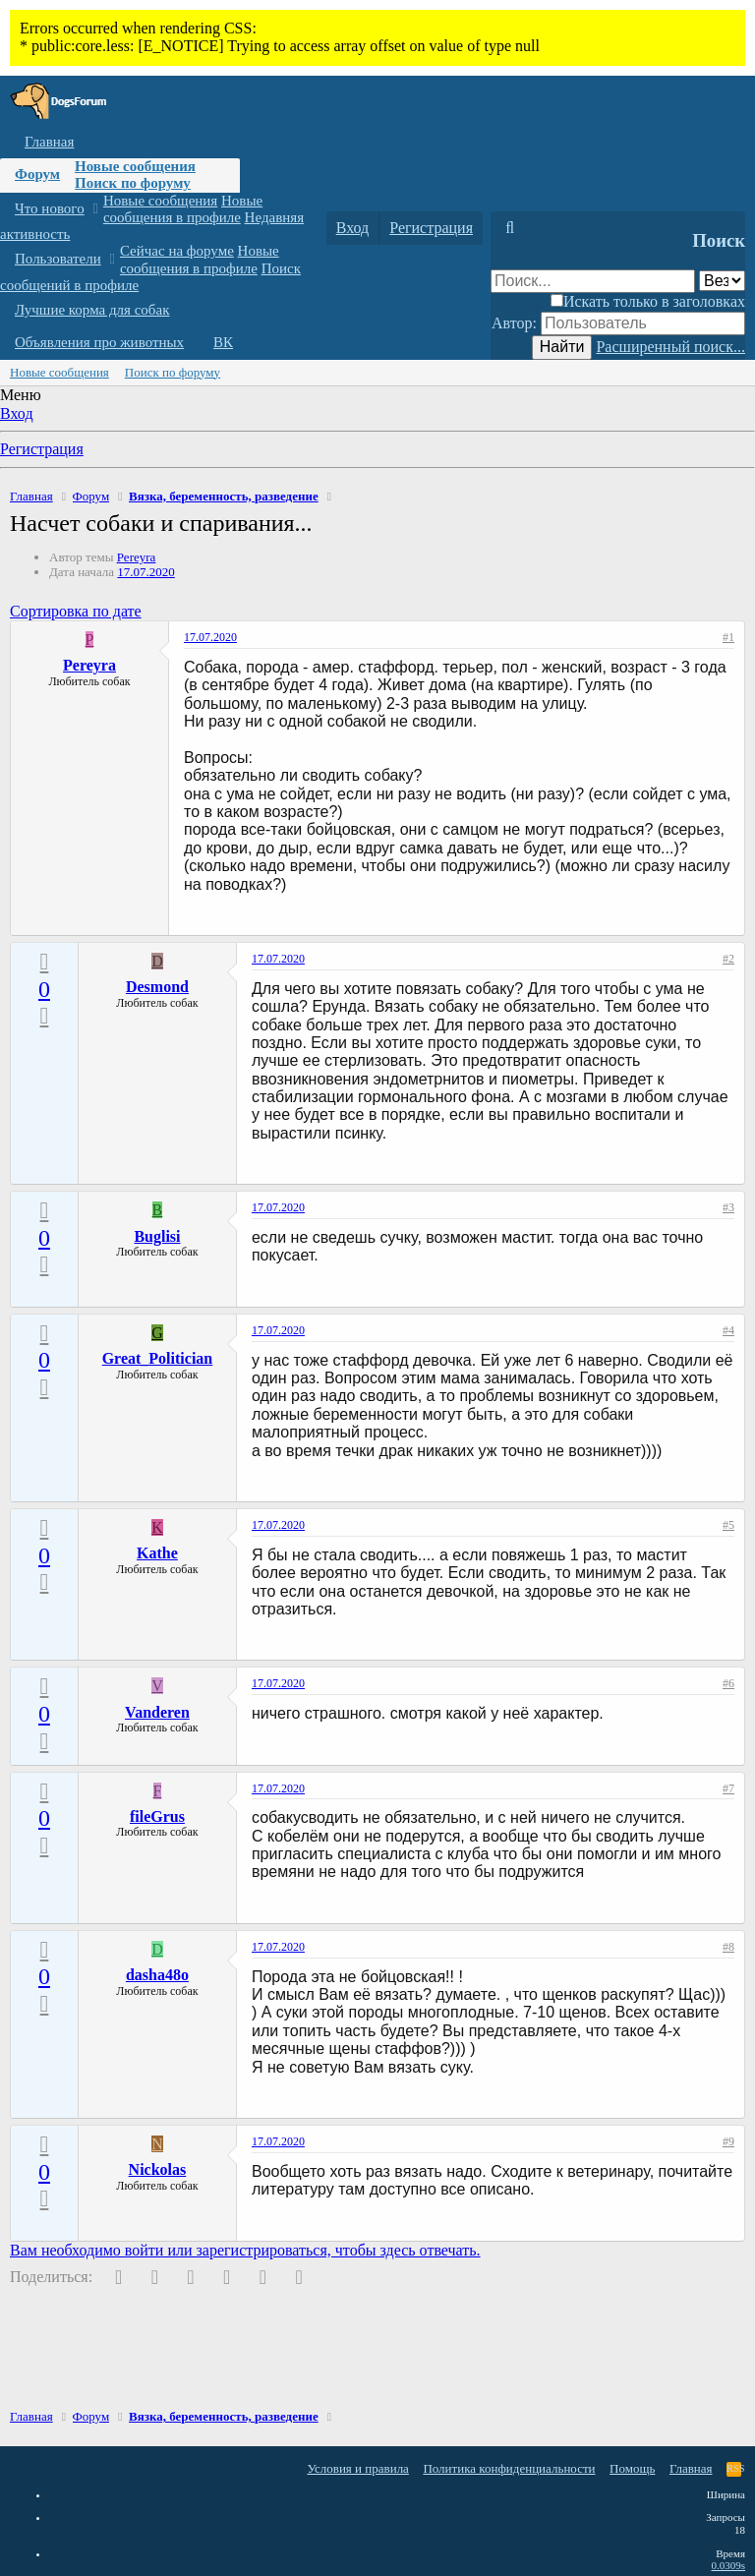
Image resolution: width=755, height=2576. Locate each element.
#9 (728, 2141)
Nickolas (158, 2169)
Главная (49, 141)
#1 (728, 637)
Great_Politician (157, 1358)
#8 (728, 1947)
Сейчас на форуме (177, 251)
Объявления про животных (99, 342)
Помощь (632, 2468)
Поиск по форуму (133, 183)
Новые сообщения (135, 166)
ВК (223, 342)
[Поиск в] (722, 280)
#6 (728, 1683)
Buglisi (157, 1236)
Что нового (50, 208)
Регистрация (42, 448)
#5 (728, 1525)
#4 (728, 1330)
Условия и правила (358, 2468)
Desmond (157, 986)
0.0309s (728, 2565)
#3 (728, 1207)
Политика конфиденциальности (509, 2468)
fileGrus (157, 1816)
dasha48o (157, 1974)
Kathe (157, 1553)
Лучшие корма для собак (92, 310)
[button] (94, 209)
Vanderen (157, 1712)
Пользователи (58, 258)
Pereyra (136, 557)
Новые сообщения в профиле (182, 209)
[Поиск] (510, 228)
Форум (37, 174)
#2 (728, 959)
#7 (728, 1788)
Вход (16, 413)
